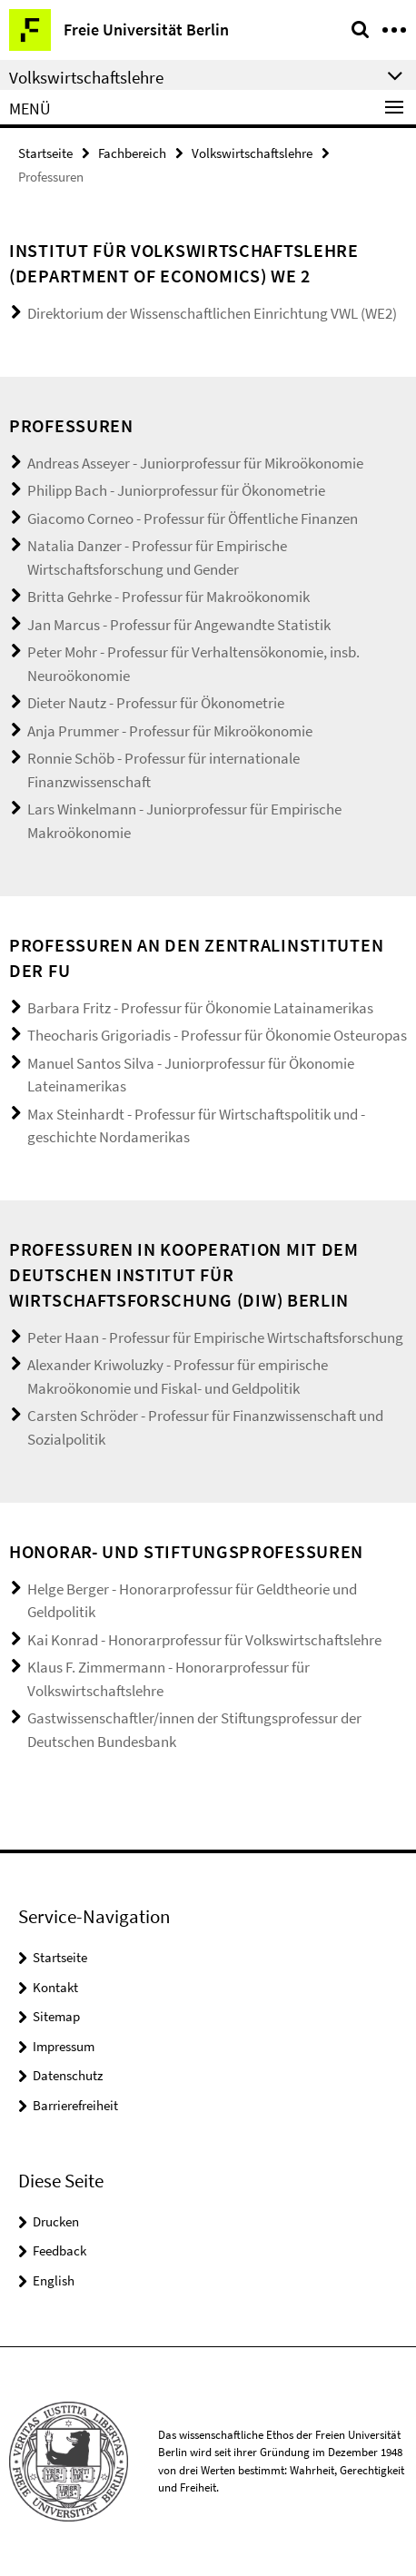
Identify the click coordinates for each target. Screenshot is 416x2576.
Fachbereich (132, 153)
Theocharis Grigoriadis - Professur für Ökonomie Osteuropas (217, 1035)
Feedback (59, 2250)
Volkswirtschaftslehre (252, 153)
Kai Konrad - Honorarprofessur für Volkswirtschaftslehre (204, 1640)
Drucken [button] (56, 2221)
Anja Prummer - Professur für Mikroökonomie (169, 731)
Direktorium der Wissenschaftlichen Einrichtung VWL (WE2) (212, 313)
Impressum (63, 2046)
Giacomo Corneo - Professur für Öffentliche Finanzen (192, 518)
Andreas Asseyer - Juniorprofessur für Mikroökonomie (195, 463)
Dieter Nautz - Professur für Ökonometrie (155, 703)
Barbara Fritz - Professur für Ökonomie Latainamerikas (200, 1008)
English (53, 2280)
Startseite (45, 153)
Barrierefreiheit (75, 2105)
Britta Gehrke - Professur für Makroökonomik (168, 597)
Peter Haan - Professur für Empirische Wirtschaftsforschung (215, 1337)
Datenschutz (68, 2075)
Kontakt (55, 1987)
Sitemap (56, 2016)
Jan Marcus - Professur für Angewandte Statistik (179, 625)
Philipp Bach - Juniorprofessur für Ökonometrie (176, 490)
